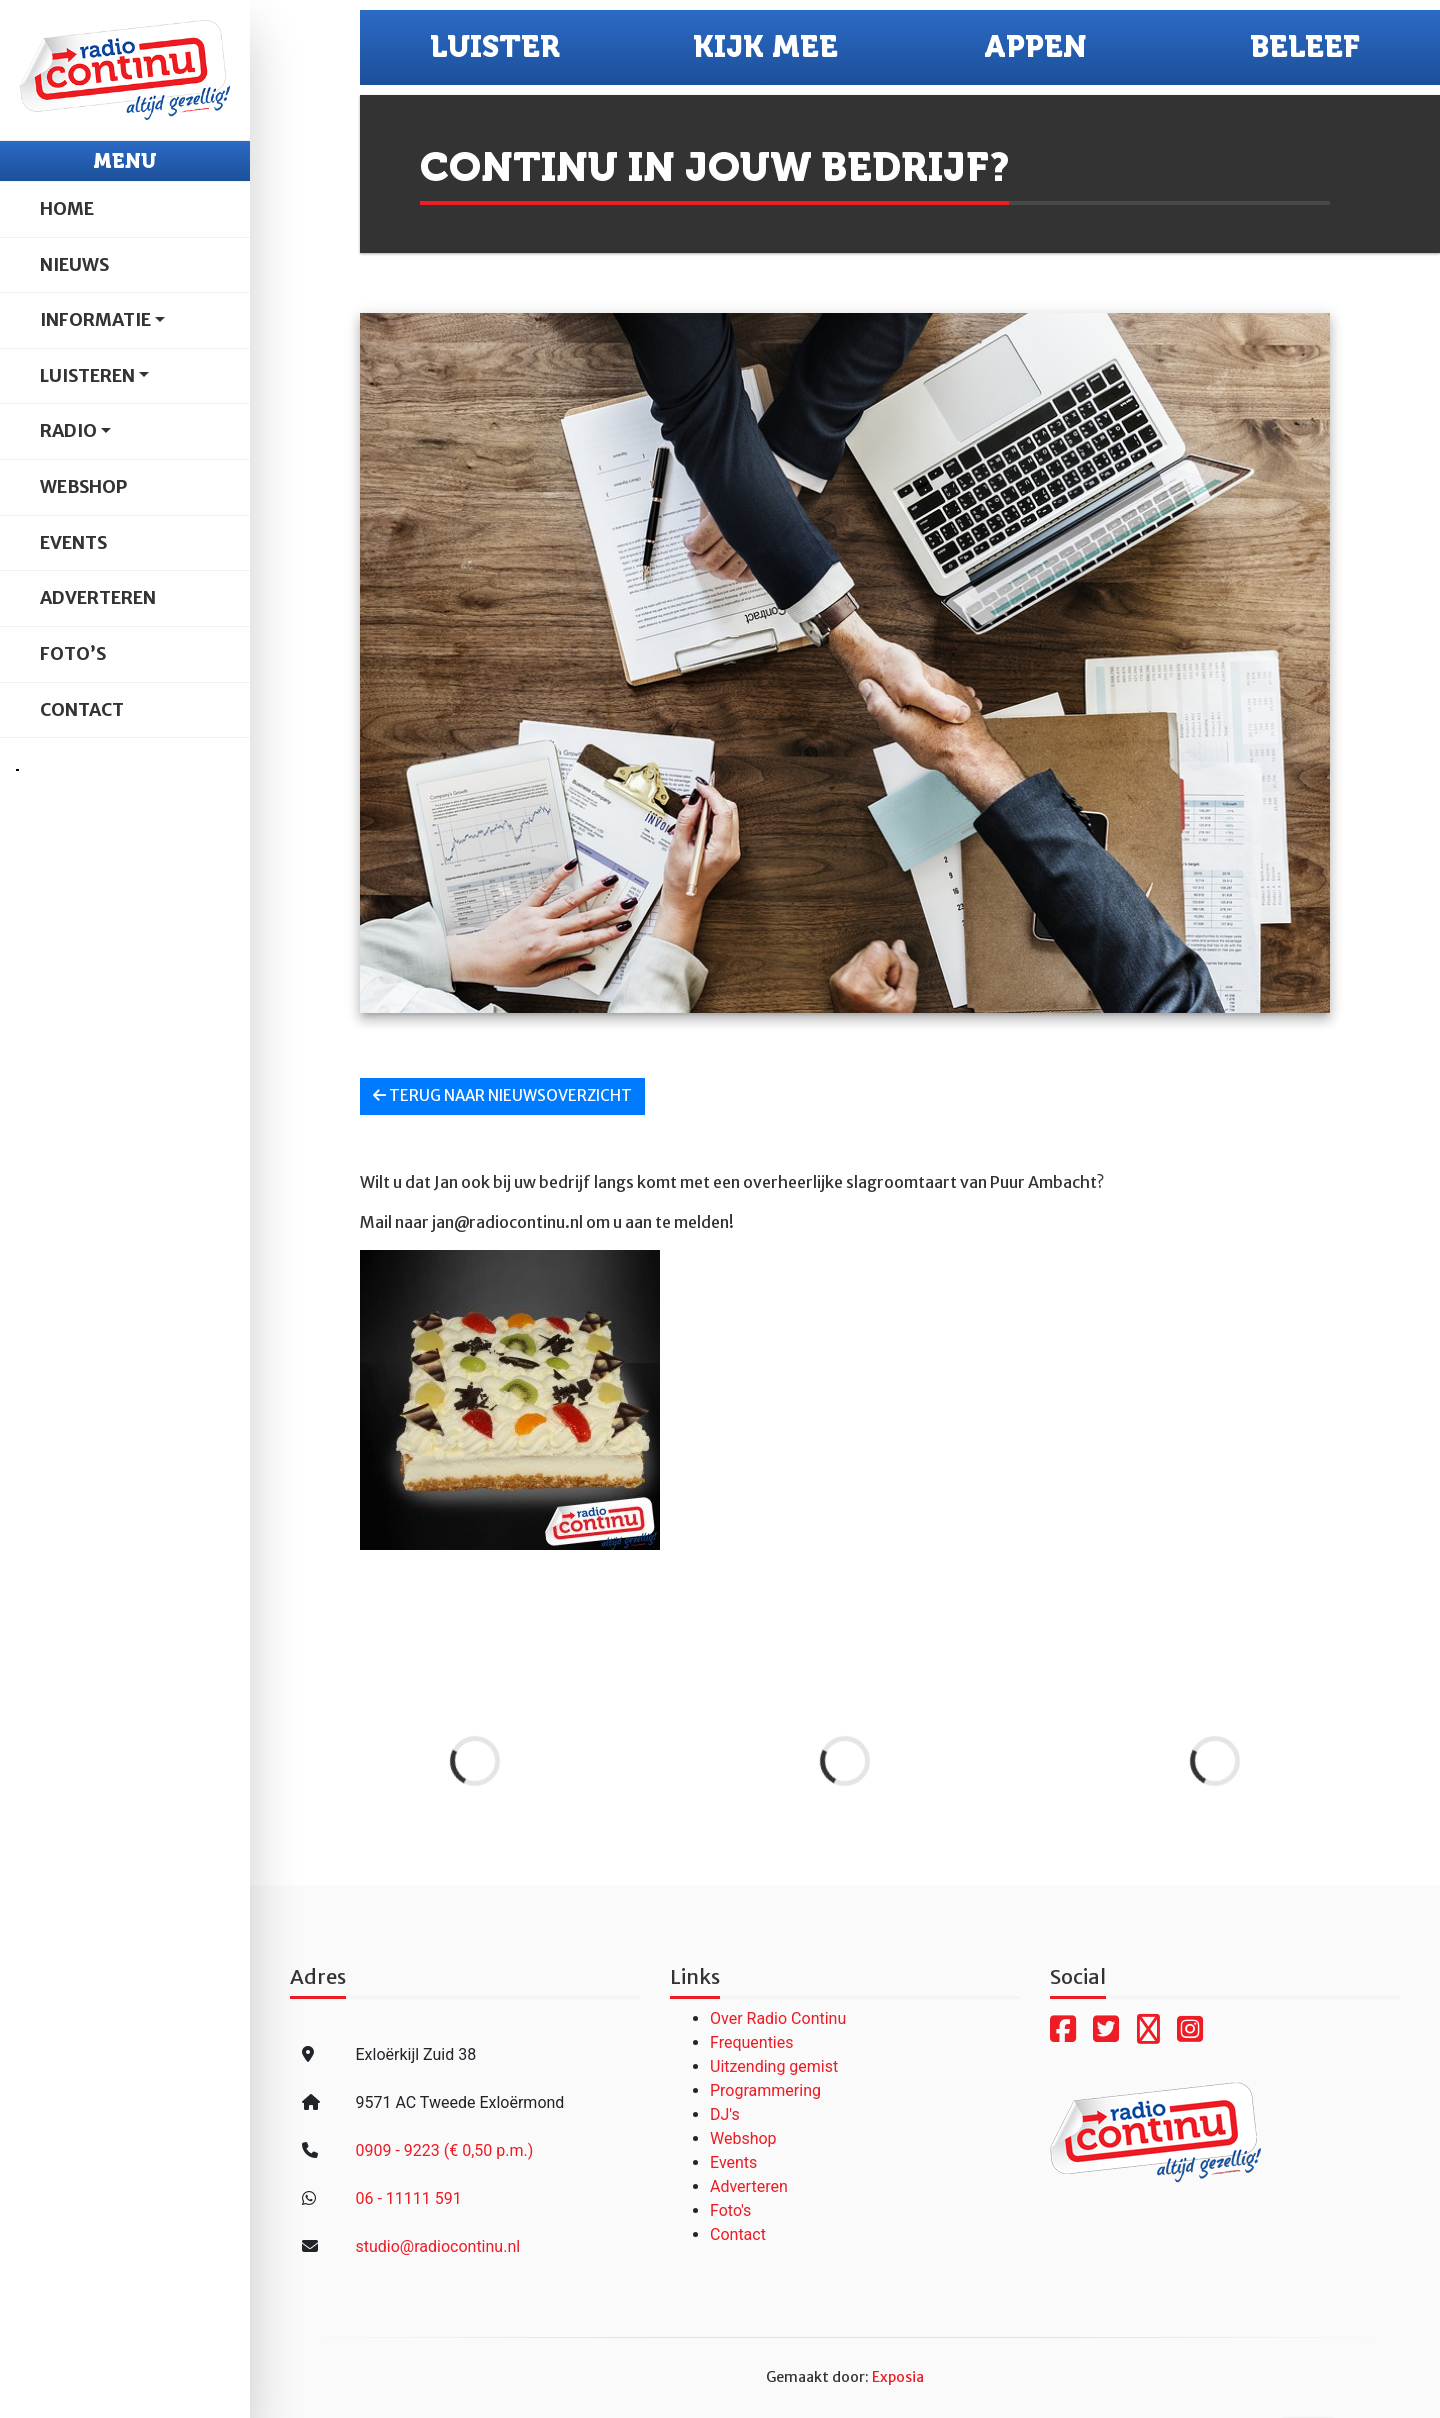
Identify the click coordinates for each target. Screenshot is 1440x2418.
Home (67, 209)
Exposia (898, 2377)
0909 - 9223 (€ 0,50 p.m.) (444, 2150)
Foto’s (73, 654)
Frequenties (752, 2042)
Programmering (765, 2090)
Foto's (730, 2210)
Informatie (95, 320)
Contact (82, 710)
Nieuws (74, 265)
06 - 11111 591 (408, 2198)
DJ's (725, 2114)
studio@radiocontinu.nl (437, 2246)
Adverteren (98, 598)
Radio (68, 431)
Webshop (83, 487)
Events (73, 543)
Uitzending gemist (774, 2066)
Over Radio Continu (778, 2018)
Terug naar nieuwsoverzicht (502, 1095)
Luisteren (87, 376)
